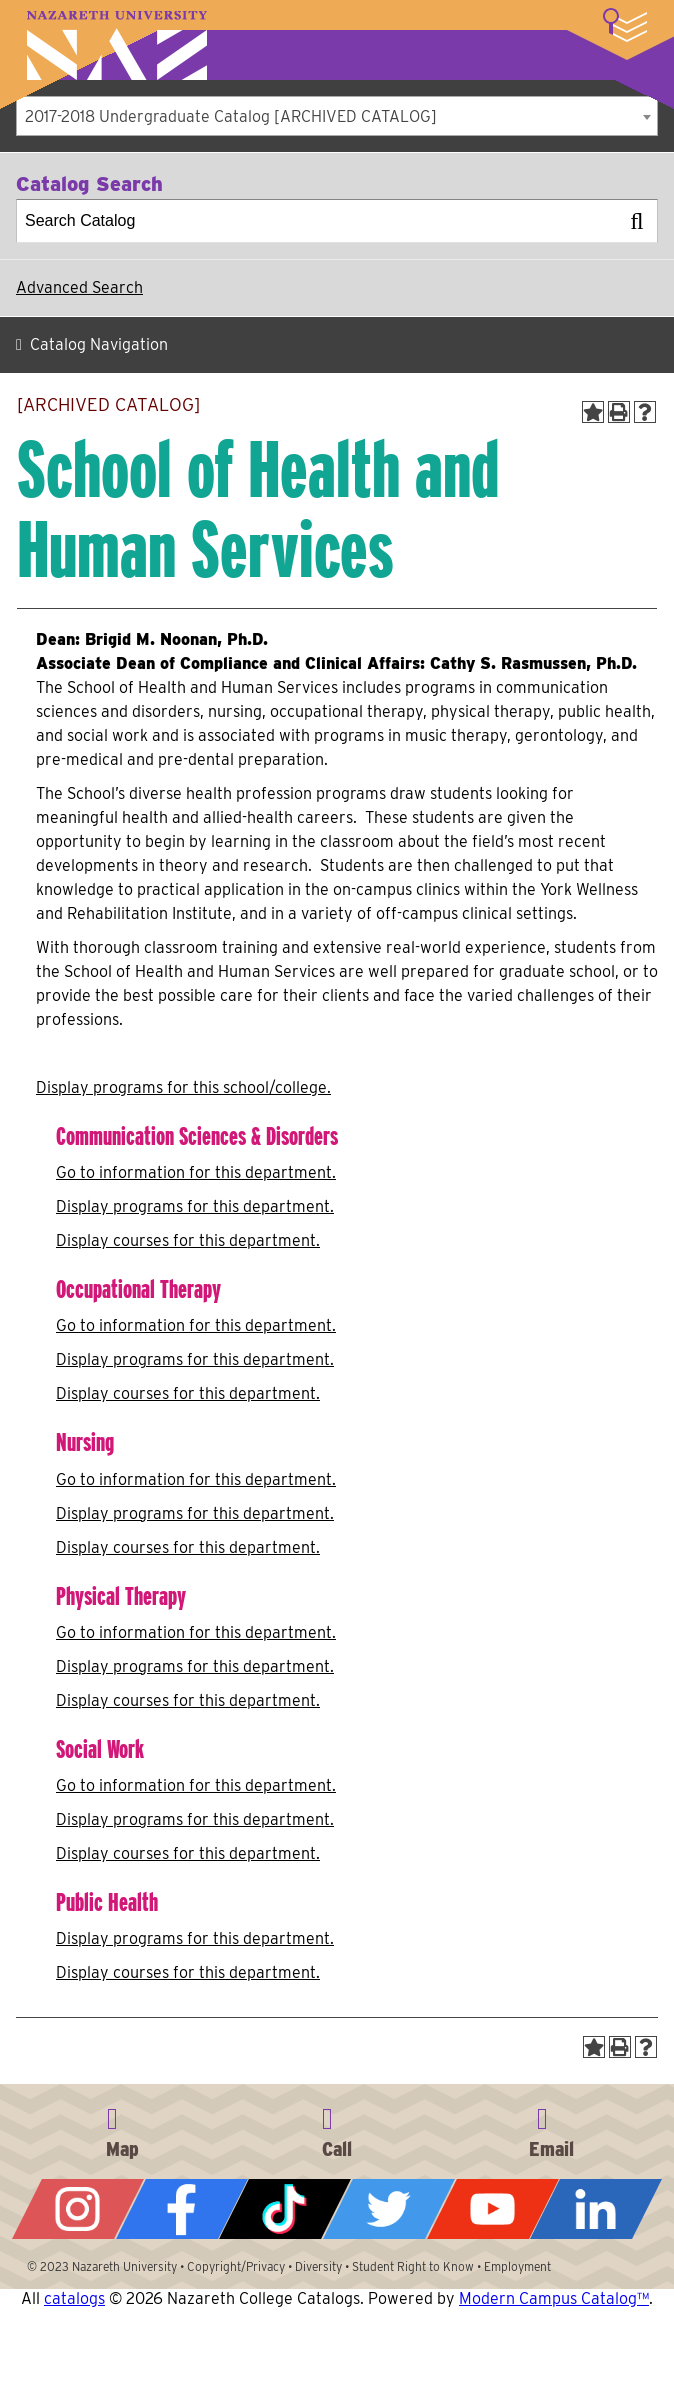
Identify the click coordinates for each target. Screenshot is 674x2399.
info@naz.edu (552, 2129)
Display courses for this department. (188, 1240)
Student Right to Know (413, 2266)
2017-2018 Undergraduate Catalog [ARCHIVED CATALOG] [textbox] (231, 116)
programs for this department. (195, 1206)
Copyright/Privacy (236, 2266)
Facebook (182, 2209)
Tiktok (285, 2209)
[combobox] (337, 116)
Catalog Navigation (99, 344)
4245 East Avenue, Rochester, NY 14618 (122, 2129)
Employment (517, 2266)
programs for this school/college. (183, 1087)
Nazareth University (117, 45)
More (625, 25)
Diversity (318, 2266)
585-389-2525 (337, 2129)
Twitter (389, 2209)
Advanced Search (79, 287)
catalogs (74, 2298)
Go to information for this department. (196, 1172)
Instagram (78, 2209)
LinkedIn (596, 2209)
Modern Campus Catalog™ (554, 2298)
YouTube (493, 2209)
